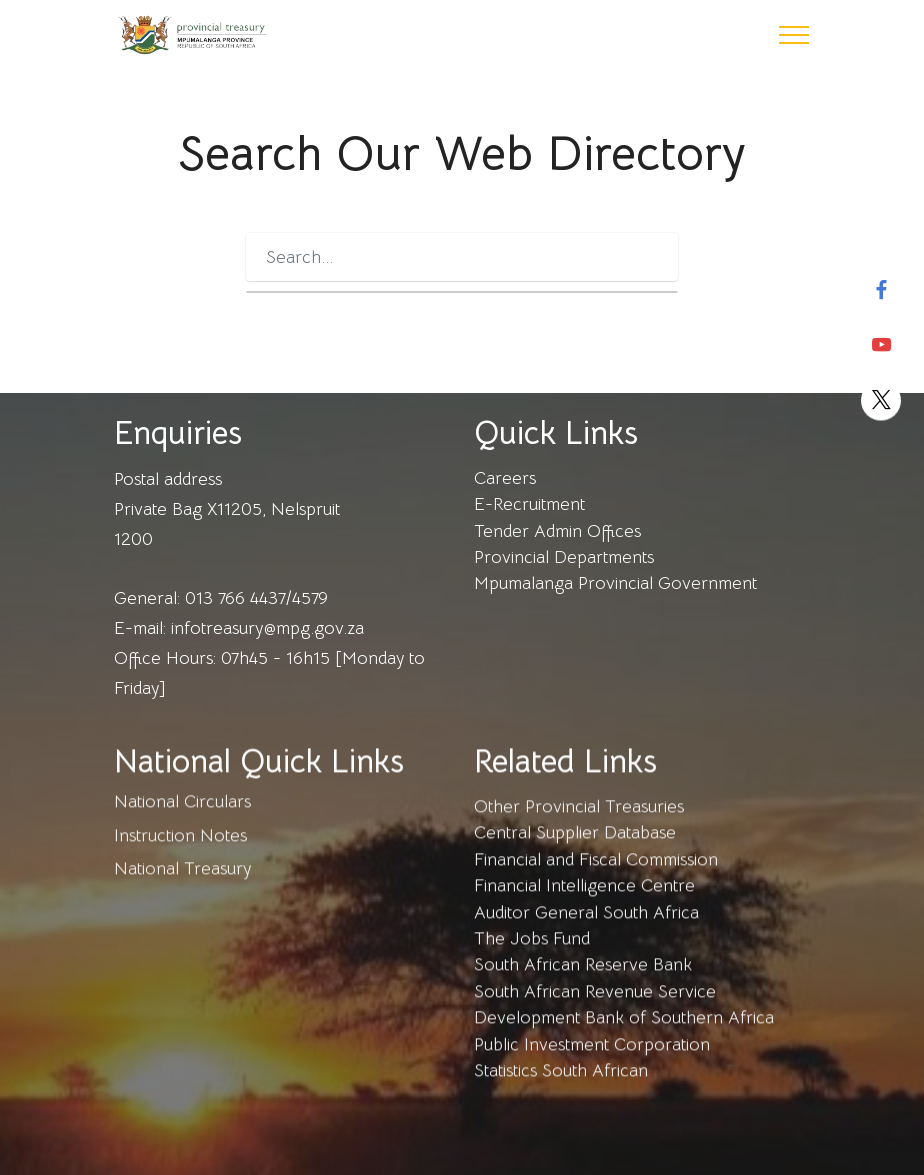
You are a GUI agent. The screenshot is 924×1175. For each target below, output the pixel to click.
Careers (505, 478)
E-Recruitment (532, 504)
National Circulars (182, 819)
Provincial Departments (564, 557)
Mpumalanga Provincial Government (615, 583)
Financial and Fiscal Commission (596, 877)
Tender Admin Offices (557, 531)
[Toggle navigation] (794, 35)
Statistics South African (561, 1088)
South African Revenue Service (595, 1009)
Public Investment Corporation (592, 1062)
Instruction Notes (180, 853)
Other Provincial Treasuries (579, 824)
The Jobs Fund (532, 956)
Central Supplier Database (575, 850)
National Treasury (182, 886)
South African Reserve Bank (583, 982)
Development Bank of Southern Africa (624, 1035)
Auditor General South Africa (586, 930)
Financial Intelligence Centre (584, 903)
